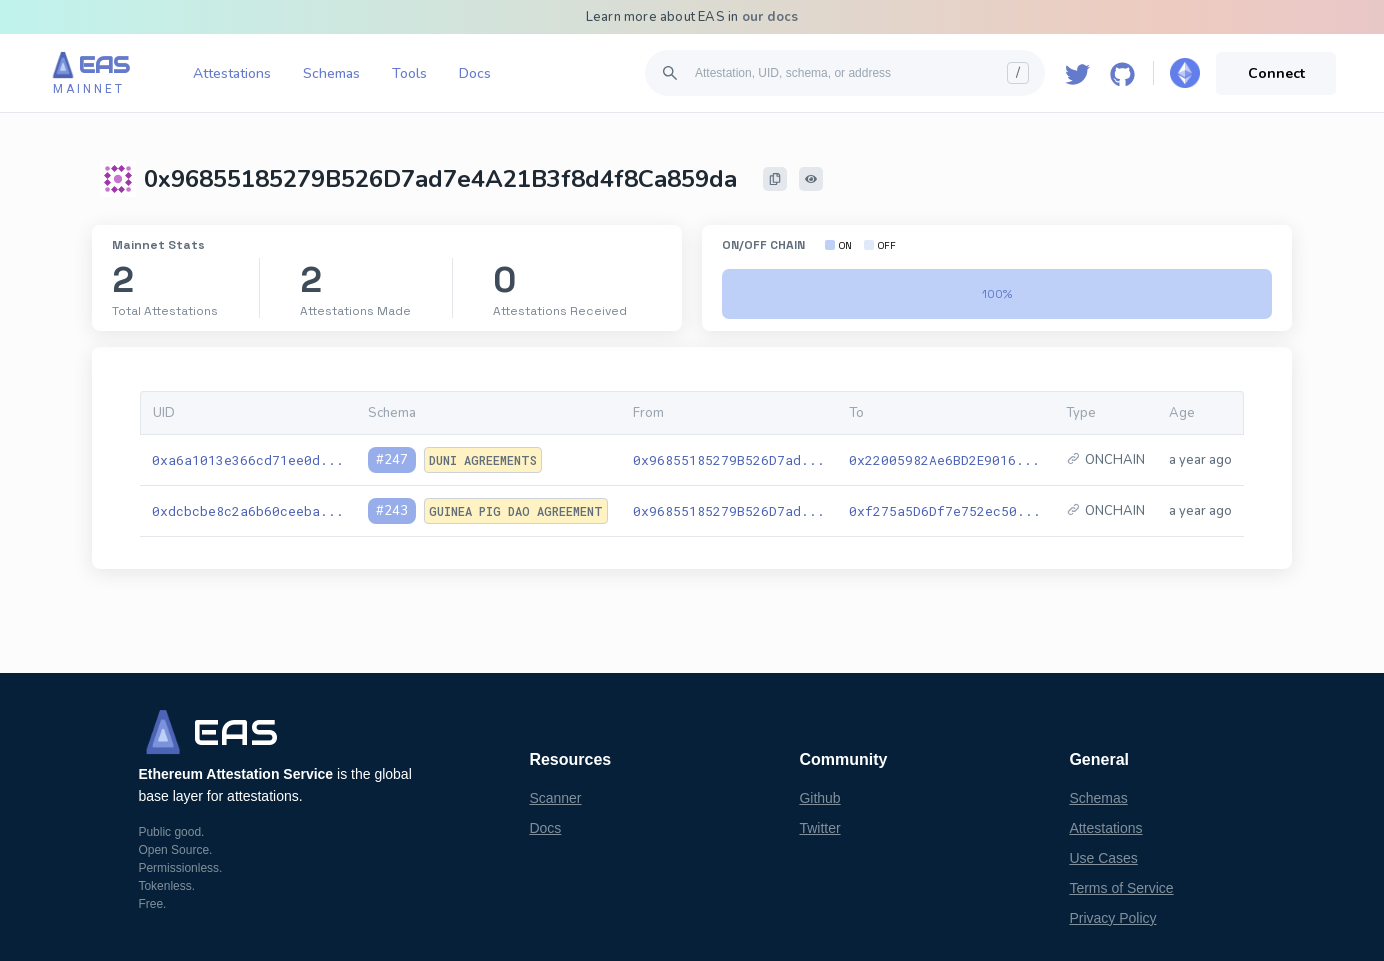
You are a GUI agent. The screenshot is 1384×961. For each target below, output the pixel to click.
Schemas (331, 73)
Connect (1276, 73)
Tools (409, 73)
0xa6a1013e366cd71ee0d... (248, 460)
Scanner (555, 798)
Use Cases (1103, 858)
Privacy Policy (1112, 918)
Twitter (819, 828)
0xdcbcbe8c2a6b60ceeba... (248, 511)
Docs (475, 73)
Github (819, 798)
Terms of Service (1121, 888)
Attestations (232, 73)
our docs (770, 17)
